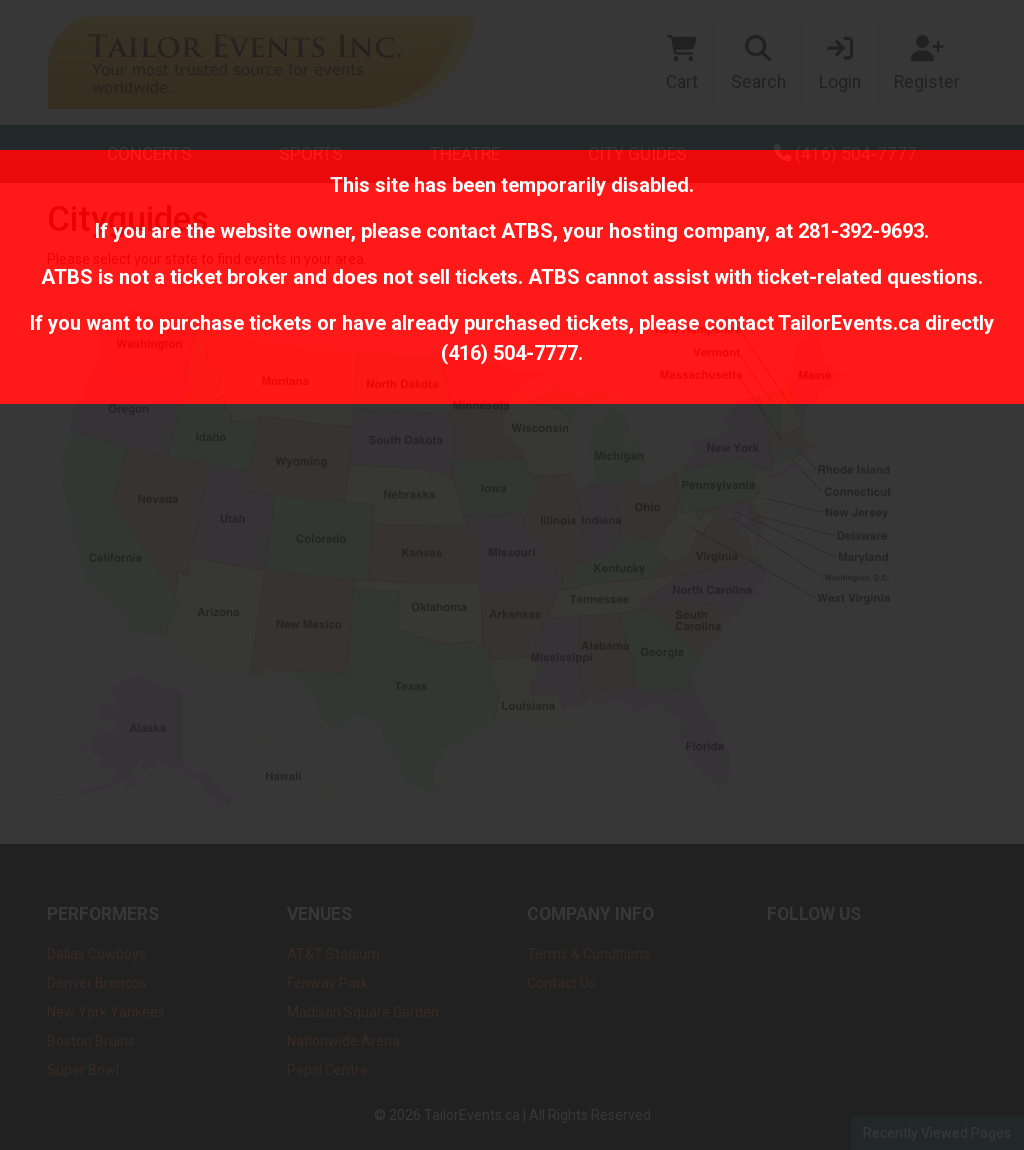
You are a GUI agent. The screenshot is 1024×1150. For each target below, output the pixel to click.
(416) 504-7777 (509, 353)
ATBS (527, 231)
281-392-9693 (861, 231)
